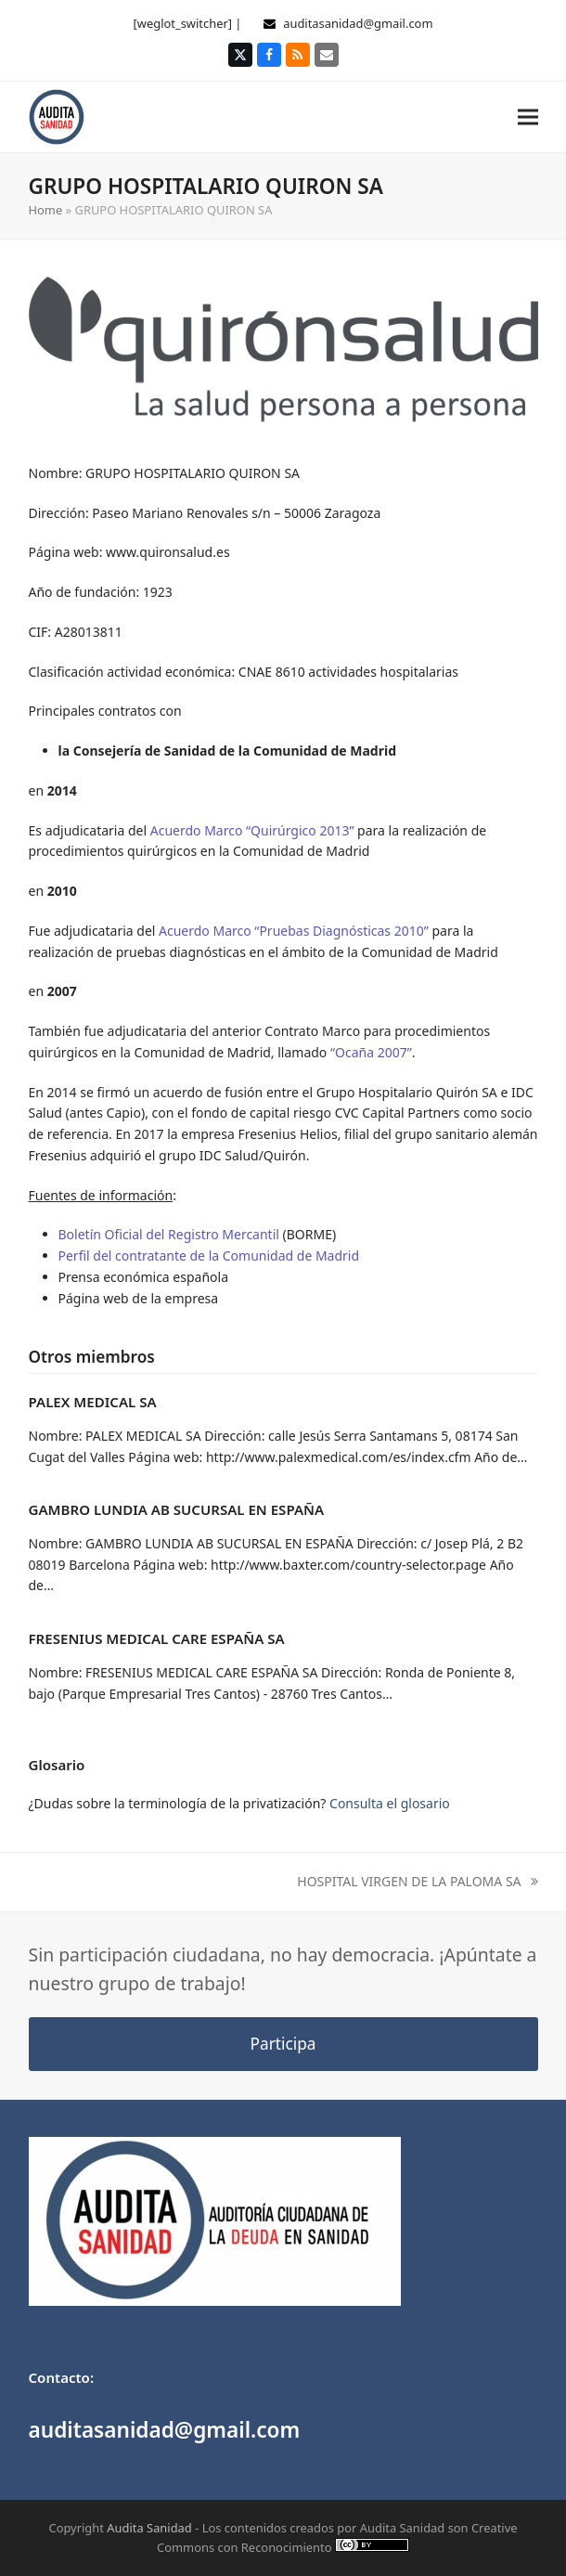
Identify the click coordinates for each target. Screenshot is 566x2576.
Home (46, 209)
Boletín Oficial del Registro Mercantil (168, 1234)
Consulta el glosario (389, 1803)
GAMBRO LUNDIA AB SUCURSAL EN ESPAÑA (177, 1509)
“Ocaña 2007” (371, 1052)
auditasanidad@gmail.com (357, 23)
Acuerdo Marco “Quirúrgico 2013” (252, 830)
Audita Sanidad (149, 2527)
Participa (283, 2043)
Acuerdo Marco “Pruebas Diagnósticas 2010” (294, 930)
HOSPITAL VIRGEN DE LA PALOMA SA (417, 1882)
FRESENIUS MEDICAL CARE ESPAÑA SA (157, 1638)
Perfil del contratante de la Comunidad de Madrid (209, 1255)
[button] (528, 116)
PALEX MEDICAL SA (93, 1401)
